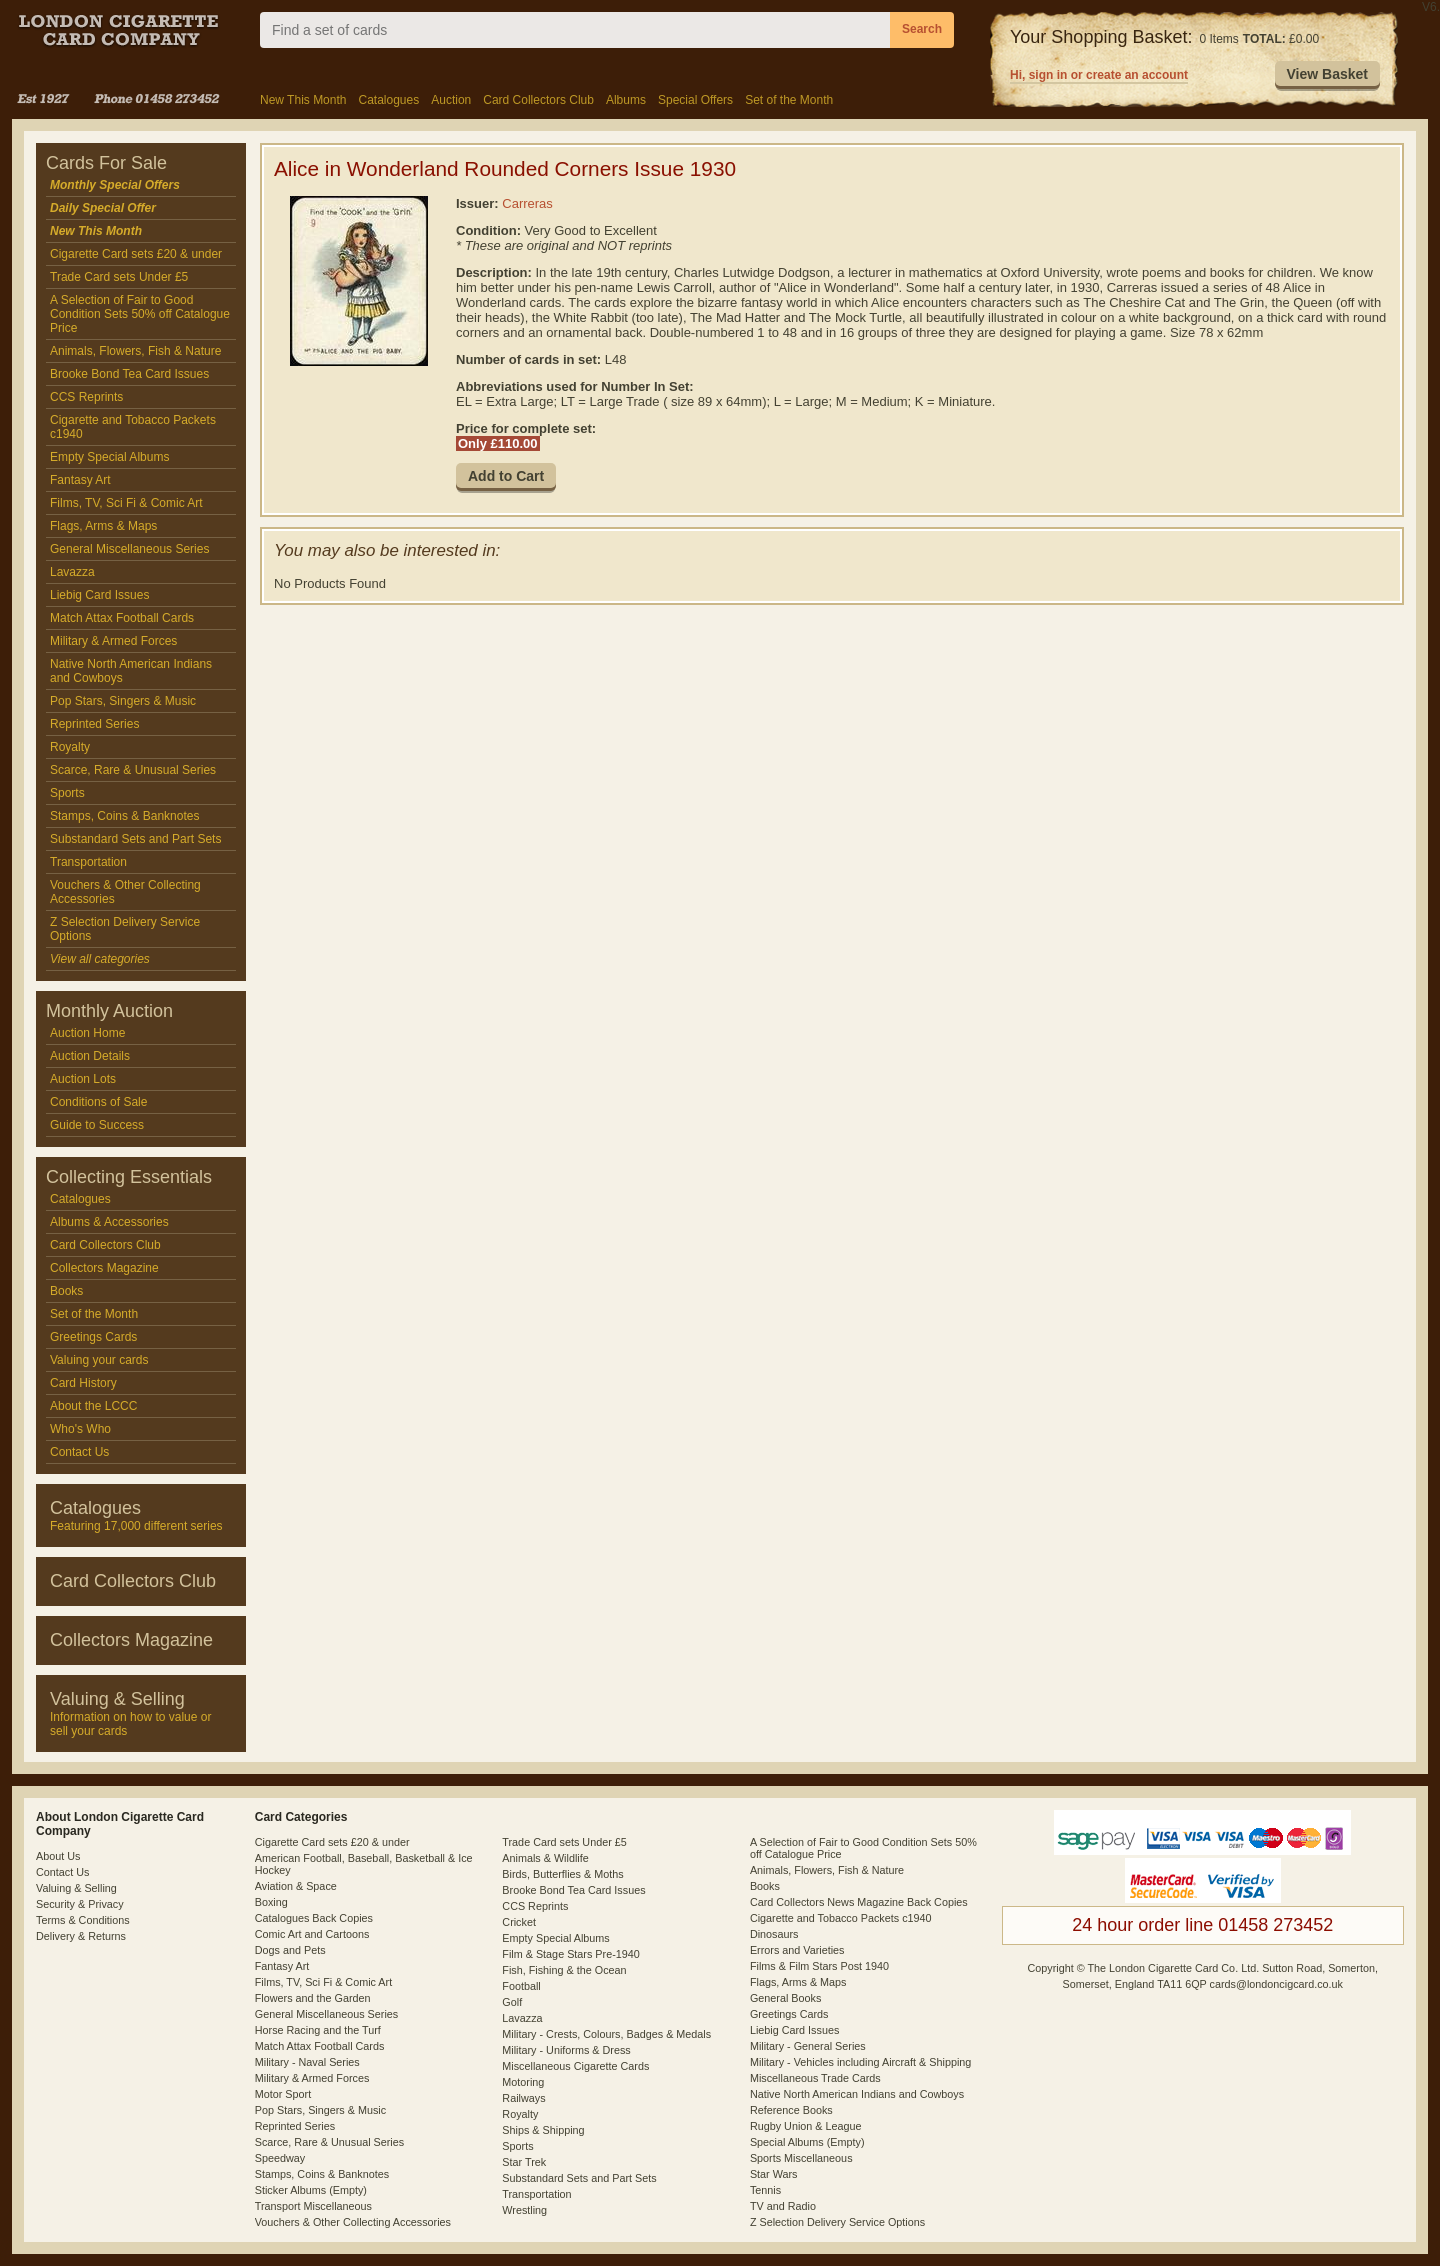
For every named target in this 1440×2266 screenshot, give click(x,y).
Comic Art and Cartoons (312, 1934)
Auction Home (87, 1033)
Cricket (519, 1922)
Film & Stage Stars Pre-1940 (570, 1954)
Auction (451, 100)
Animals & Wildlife (545, 1858)
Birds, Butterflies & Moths (562, 1874)
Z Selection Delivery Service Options (125, 929)
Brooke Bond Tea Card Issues (129, 374)
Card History (83, 1383)
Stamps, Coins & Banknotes (124, 816)
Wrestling (524, 2210)
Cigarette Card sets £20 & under (136, 254)
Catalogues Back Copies (314, 1918)
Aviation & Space (296, 1886)
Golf (512, 2002)
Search (922, 29)
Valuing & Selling (76, 1888)
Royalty (70, 747)
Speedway (280, 2158)
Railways (523, 2098)
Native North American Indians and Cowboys (131, 671)
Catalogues (388, 100)
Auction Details (90, 1056)
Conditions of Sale (98, 1102)
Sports (67, 793)
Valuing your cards (99, 1360)
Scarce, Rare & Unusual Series (133, 770)
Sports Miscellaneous (801, 2158)
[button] (1327, 75)
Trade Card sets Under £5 (119, 277)
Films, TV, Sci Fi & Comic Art (126, 503)
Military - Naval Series (307, 2062)
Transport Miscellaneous (313, 2206)
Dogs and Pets (290, 1950)
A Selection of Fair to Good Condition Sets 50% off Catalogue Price (140, 314)
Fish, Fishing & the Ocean (564, 1970)
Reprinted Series (94, 724)
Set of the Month (789, 100)
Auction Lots (83, 1079)
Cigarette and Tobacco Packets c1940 (133, 427)
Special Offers (695, 100)
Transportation (88, 862)
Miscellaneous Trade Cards (815, 2078)
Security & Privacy (80, 1904)
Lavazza (72, 572)
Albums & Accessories (109, 1222)
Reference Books (791, 2110)
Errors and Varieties (797, 1950)
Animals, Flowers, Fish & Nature (135, 351)
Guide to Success (97, 1125)
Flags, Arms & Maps (103, 526)
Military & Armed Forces (113, 641)
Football (521, 1986)
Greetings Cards (93, 1337)
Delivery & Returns (81, 1936)
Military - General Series (808, 2046)
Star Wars (774, 2174)
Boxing (271, 1902)
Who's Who (80, 1429)
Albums (626, 100)
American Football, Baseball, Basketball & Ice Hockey (364, 1864)
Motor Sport (283, 2094)
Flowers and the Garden (313, 1998)
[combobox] (575, 30)
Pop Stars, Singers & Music (123, 701)
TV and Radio (783, 2206)
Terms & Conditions (83, 1920)
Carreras (527, 203)
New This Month (303, 100)
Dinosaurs (774, 1934)
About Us (58, 1856)
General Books (785, 1998)
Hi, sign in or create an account (1099, 75)
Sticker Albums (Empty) (311, 2190)
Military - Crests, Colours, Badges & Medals (606, 2034)
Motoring (523, 2082)
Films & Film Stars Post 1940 (819, 1966)
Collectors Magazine (104, 1268)
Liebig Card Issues (99, 595)
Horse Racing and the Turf (318, 2030)
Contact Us (79, 1452)
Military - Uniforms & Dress (566, 2050)
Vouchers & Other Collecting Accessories (125, 892)
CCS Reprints (86, 397)
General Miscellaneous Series (129, 549)
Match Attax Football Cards (122, 618)
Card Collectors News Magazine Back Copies (859, 1902)
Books (66, 1291)
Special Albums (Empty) (807, 2142)
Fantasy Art (80, 480)
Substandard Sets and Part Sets (135, 839)
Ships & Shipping (543, 2130)
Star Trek (524, 2162)
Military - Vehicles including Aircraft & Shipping (860, 2062)
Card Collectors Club (538, 100)
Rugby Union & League (806, 2126)
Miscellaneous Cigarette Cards (575, 2066)
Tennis (765, 2190)
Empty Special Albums (109, 457)
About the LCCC (93, 1406)
